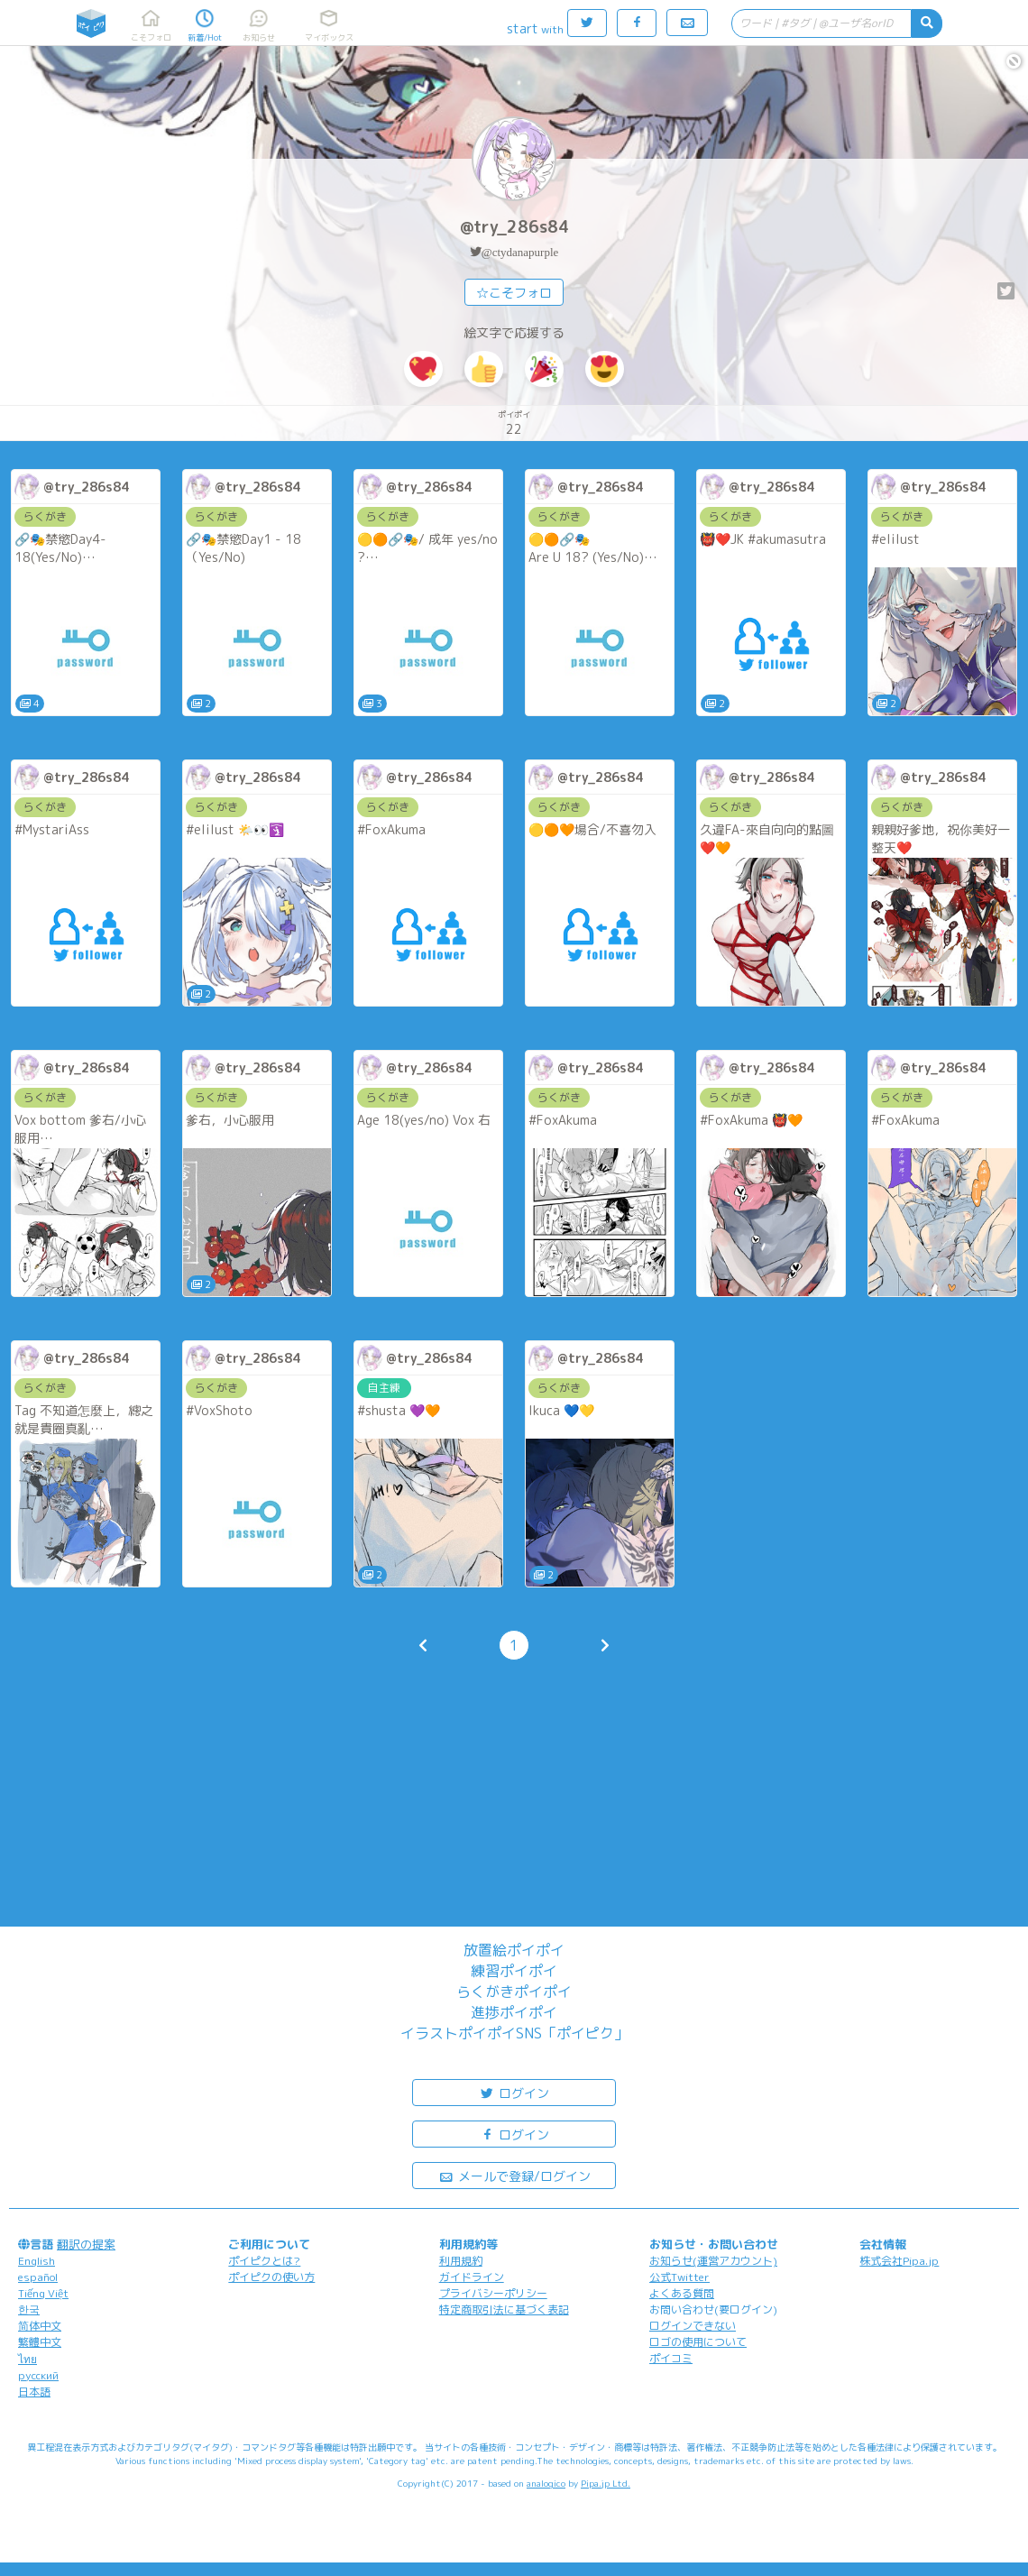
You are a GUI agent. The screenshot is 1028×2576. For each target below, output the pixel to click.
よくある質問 (681, 2293)
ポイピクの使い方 (271, 2277)
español (38, 2277)
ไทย (27, 2359)
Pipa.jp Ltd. (605, 2483)
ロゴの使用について (698, 2342)
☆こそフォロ (514, 292)
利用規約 (460, 2260)
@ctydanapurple (520, 252)
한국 (29, 2309)
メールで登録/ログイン (514, 2175)
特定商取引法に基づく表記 (504, 2309)
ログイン (514, 2092)
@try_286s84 (514, 227)
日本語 (34, 2391)
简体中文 (39, 2325)
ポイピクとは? (264, 2260)
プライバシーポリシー (493, 2293)
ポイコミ (671, 2358)
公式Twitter (679, 2277)
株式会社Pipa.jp (899, 2260)
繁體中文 (39, 2342)
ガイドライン (471, 2277)
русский (38, 2375)
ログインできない (692, 2325)
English (36, 2260)
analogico (546, 2483)
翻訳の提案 (86, 2244)
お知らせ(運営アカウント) (713, 2260)
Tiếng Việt (43, 2293)
